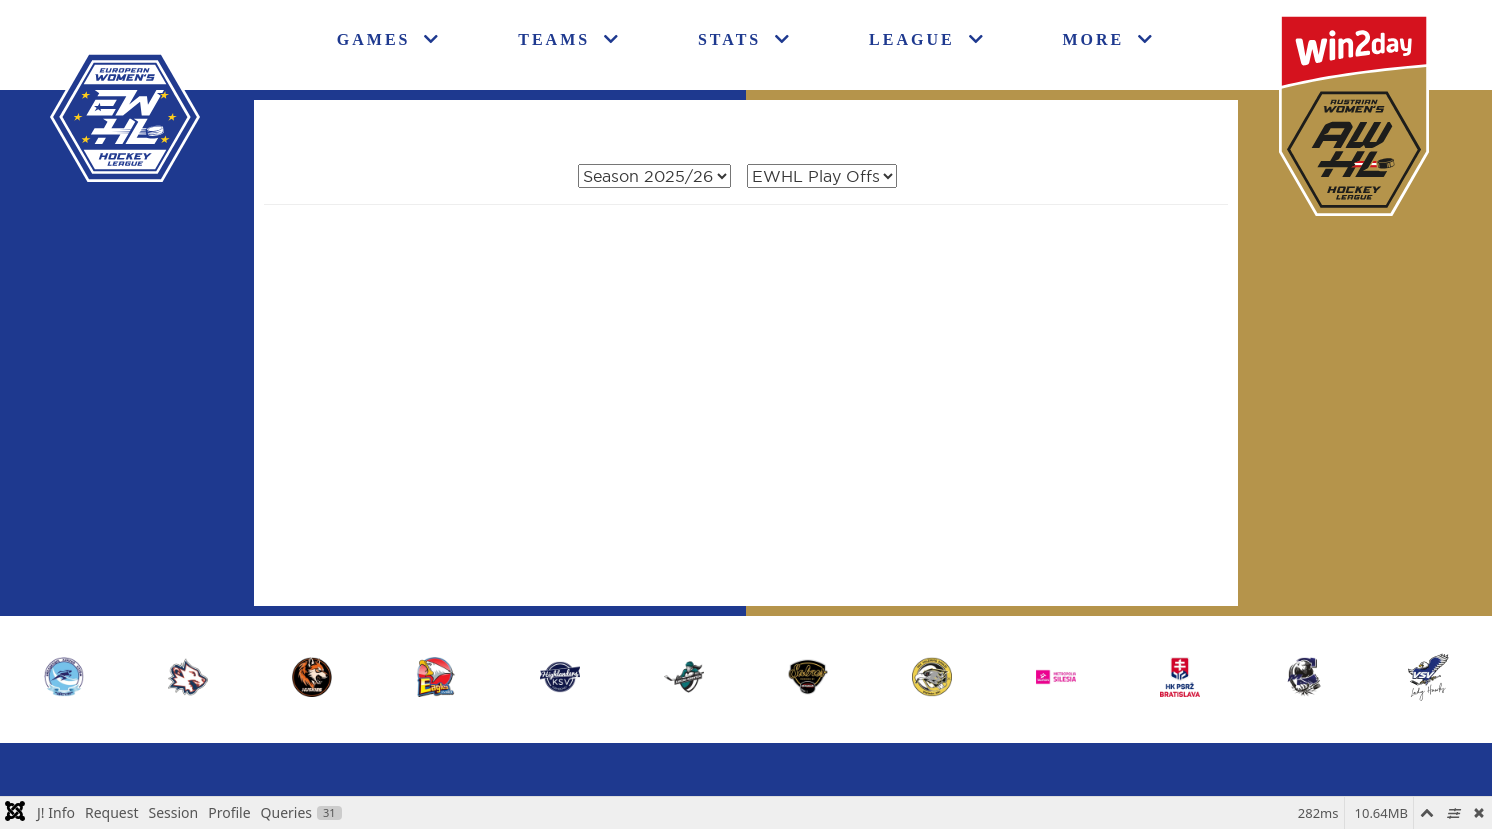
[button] (1428, 677)
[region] (746, 677)
